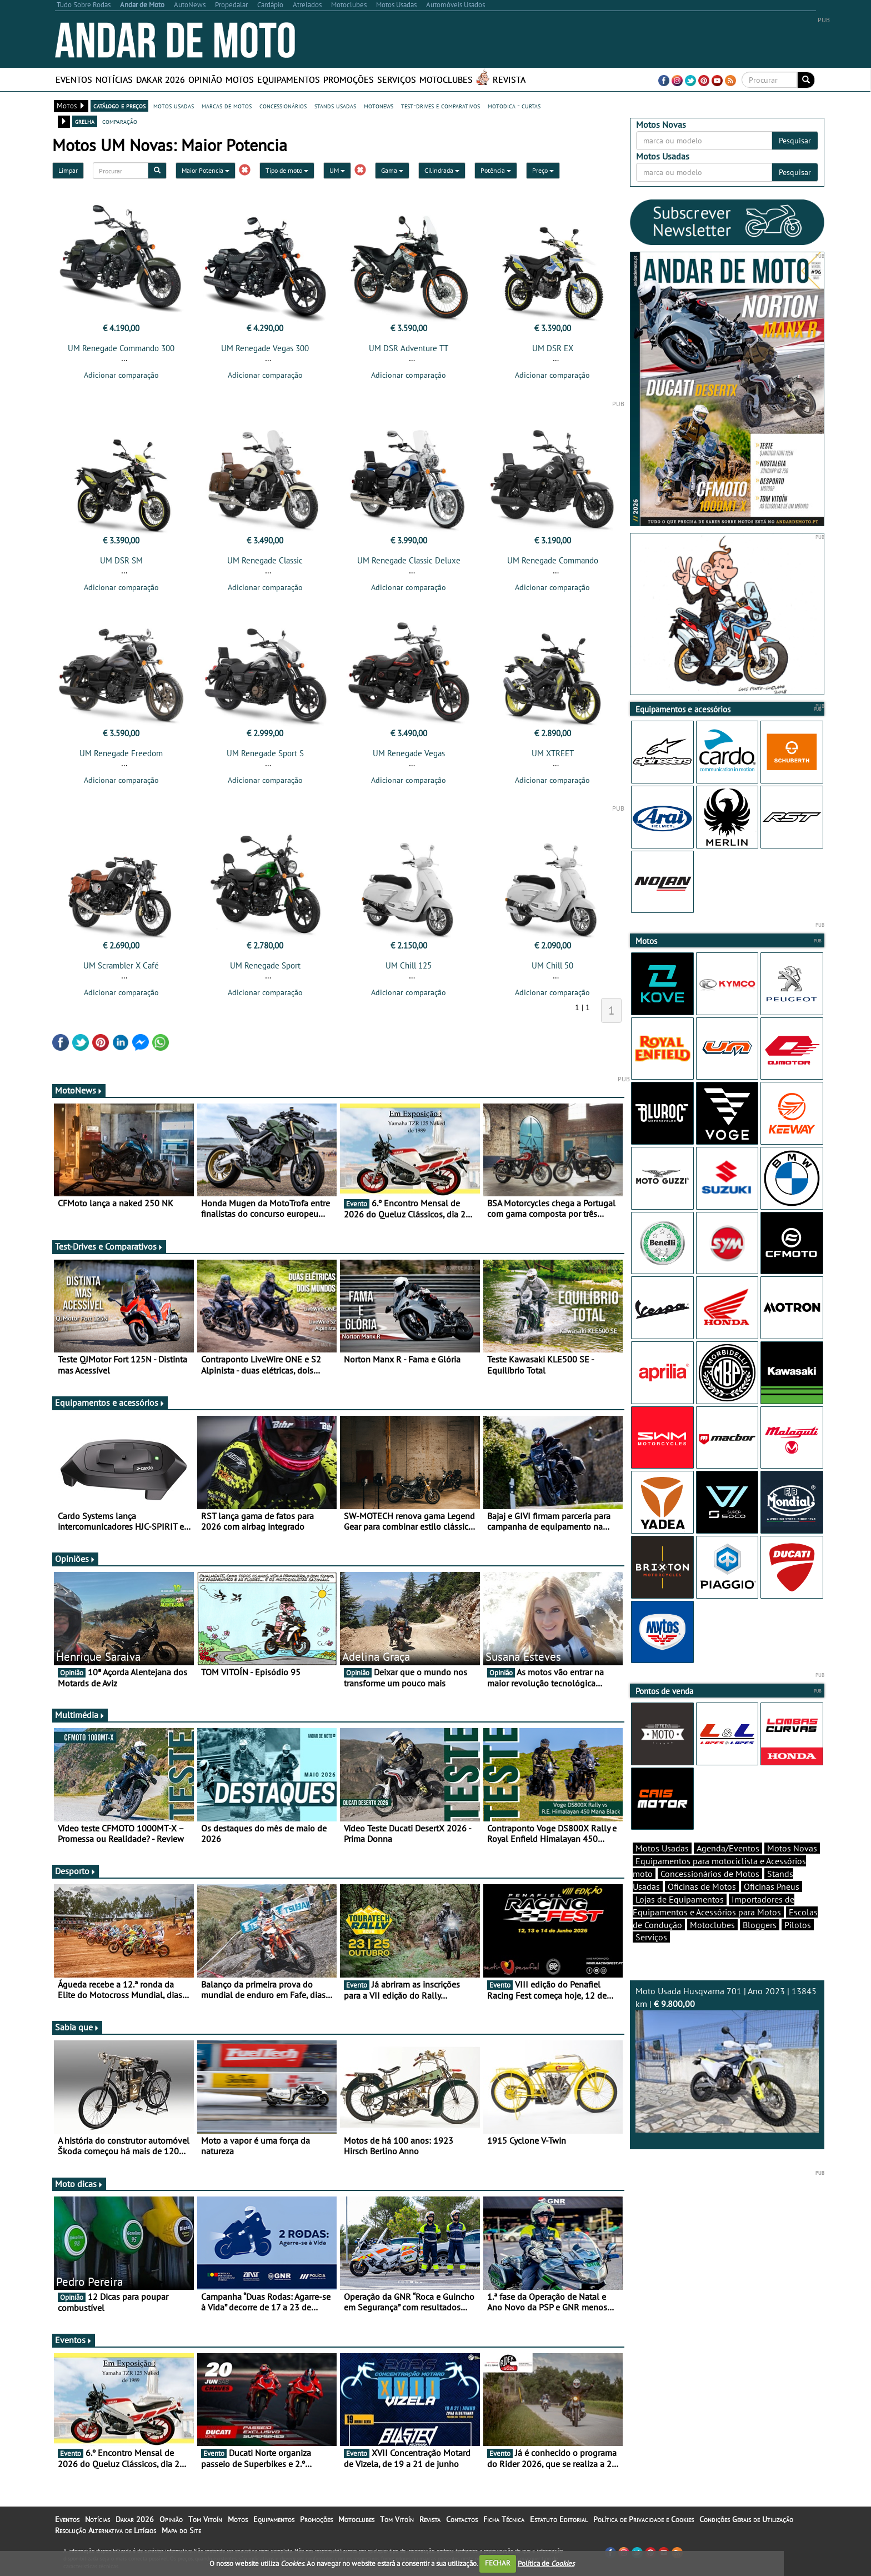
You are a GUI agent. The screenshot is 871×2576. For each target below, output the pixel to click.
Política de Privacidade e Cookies (643, 2519)
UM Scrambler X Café (121, 965)
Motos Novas (792, 1848)
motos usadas (173, 106)
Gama (392, 170)
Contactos (462, 2519)
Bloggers (760, 1924)
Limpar (68, 170)
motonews (378, 106)
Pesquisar (795, 141)
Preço (543, 170)
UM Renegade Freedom (121, 753)
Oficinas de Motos (702, 1886)
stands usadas (335, 106)
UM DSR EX (552, 348)
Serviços (396, 79)
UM (337, 170)
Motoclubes (446, 79)
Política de (546, 2563)
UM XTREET (553, 753)
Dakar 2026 (160, 79)
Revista (509, 79)
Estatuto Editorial (559, 2519)
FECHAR (497, 2563)
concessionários (283, 106)
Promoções (348, 79)
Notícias (114, 79)
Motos (240, 79)
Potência (495, 170)
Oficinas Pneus (771, 1886)
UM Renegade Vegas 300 (265, 348)
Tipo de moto (287, 170)
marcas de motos (227, 106)
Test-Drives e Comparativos (109, 1246)
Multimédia (80, 1714)
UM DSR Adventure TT (408, 348)
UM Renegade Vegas (409, 753)
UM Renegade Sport (265, 965)
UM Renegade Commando (552, 560)
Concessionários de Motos (709, 1873)
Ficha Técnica (503, 2519)
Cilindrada (441, 170)
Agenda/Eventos (728, 1848)
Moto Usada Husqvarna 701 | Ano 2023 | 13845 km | (727, 2059)
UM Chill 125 (409, 965)
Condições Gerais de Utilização (746, 2519)
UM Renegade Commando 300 (121, 348)
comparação (119, 121)
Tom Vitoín (205, 2519)
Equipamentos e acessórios (110, 1402)
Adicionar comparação (121, 375)
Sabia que (77, 2027)
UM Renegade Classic (265, 560)
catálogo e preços (119, 106)
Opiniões (75, 1558)
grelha (84, 121)
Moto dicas (79, 2183)
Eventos (74, 79)
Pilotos (797, 1924)
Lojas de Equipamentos (679, 1899)
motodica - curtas (514, 106)
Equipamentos (288, 79)
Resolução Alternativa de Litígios (105, 2530)
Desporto (75, 1870)
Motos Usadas (662, 1848)
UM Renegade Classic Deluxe (408, 560)
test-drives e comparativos (440, 106)
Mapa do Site (181, 2530)
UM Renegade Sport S (265, 753)
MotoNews (79, 1090)
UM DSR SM (121, 560)
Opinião (205, 79)
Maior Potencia (205, 170)
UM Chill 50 (552, 965)
